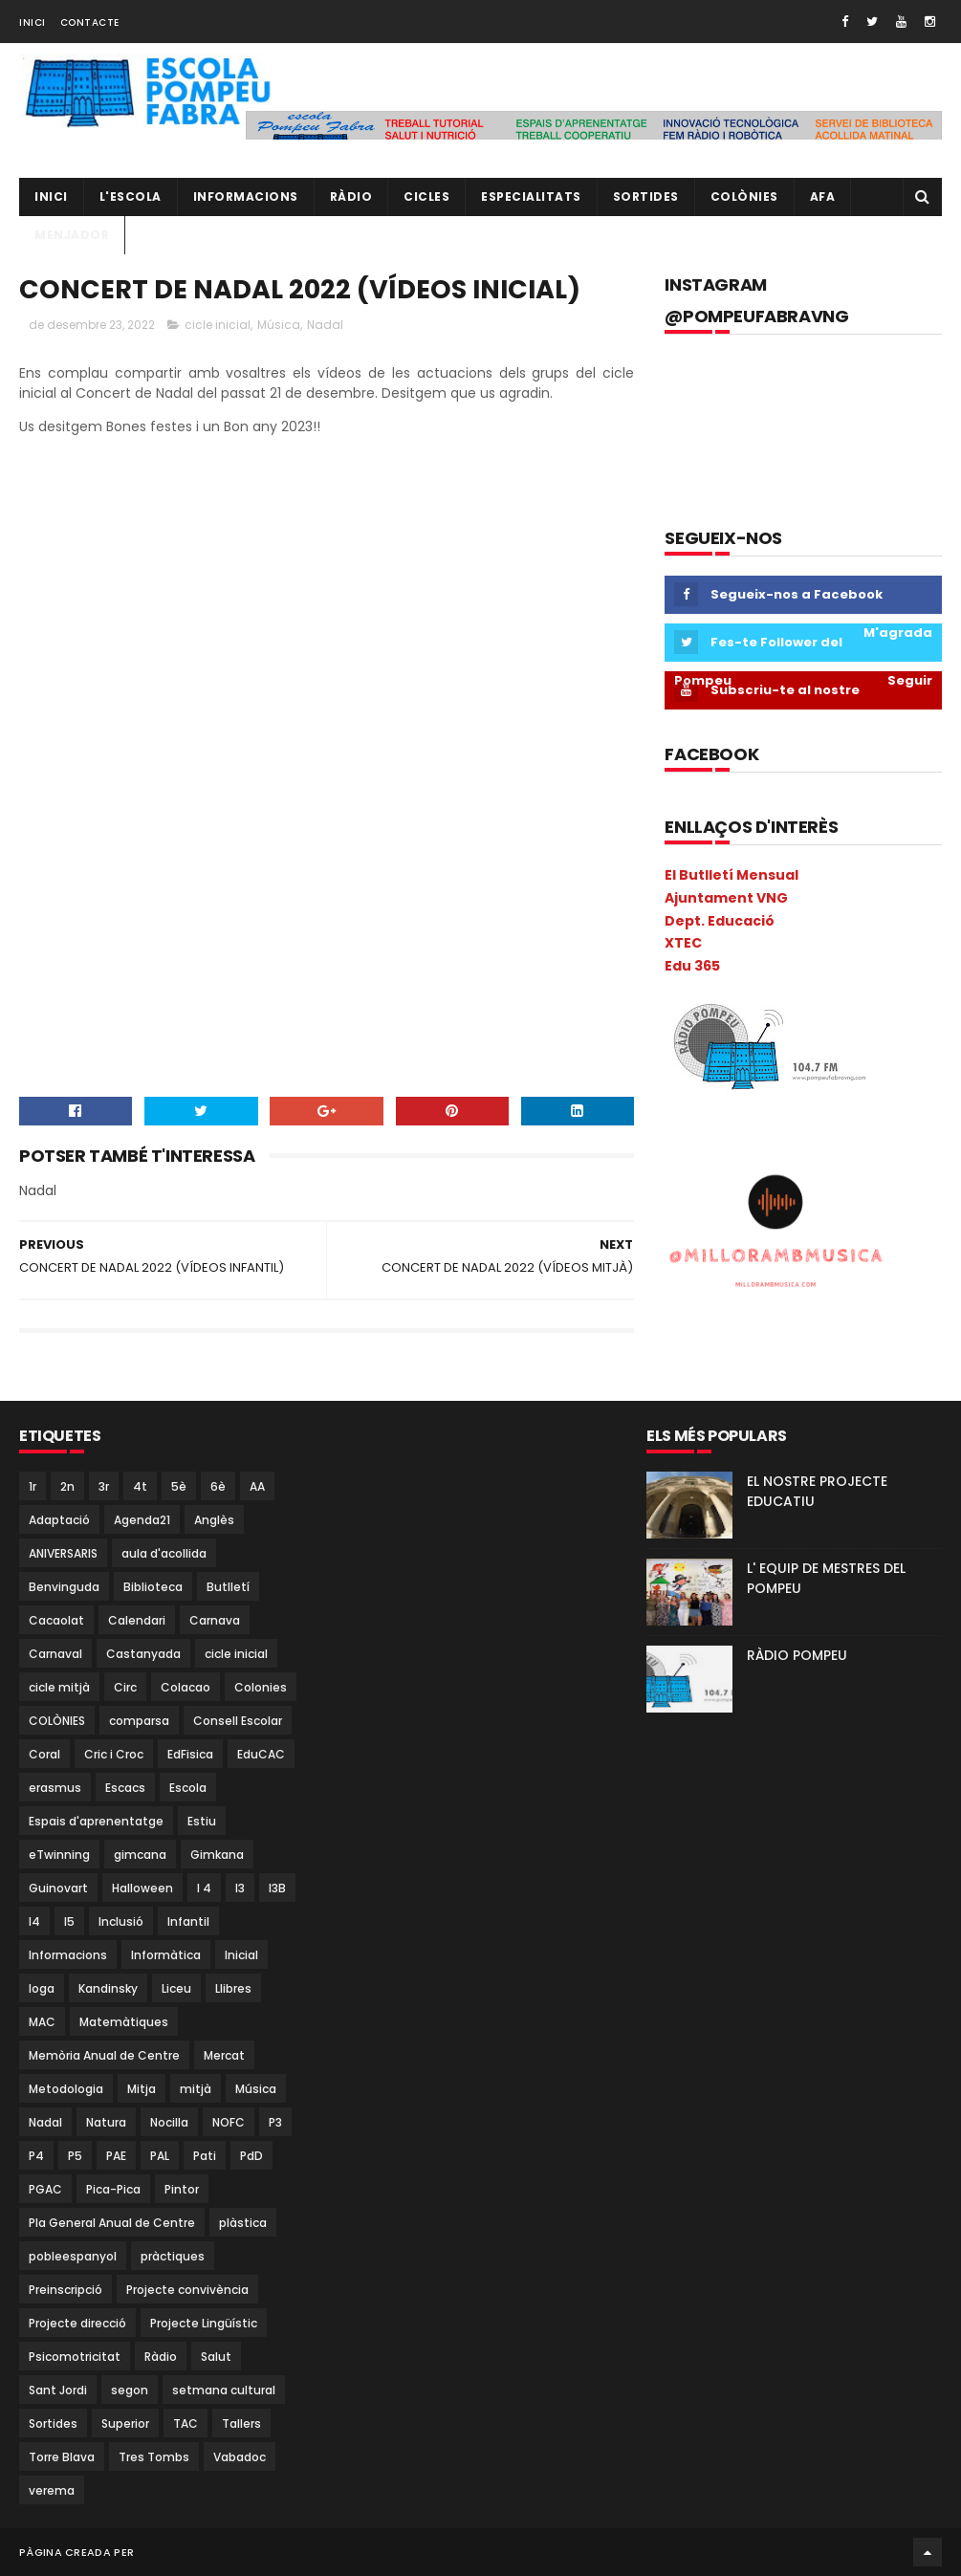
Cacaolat (56, 1620)
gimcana (140, 1854)
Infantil (188, 1921)
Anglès (214, 1520)
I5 (69, 1921)
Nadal (325, 325)
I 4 (204, 1888)
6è (218, 1486)
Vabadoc (239, 2457)
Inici (32, 22)
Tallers (241, 2423)
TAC (185, 2423)
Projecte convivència (187, 2289)
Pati (204, 2156)
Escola (188, 1787)
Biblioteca (153, 1587)
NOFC (228, 2122)
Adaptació (59, 1520)
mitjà (195, 2089)
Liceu (176, 1988)
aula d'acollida (164, 1553)
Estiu (201, 1821)
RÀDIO (351, 196)
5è (178, 1486)
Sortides (646, 196)
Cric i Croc (113, 1754)
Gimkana (217, 1854)
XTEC (683, 942)
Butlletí (228, 1587)
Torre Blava (62, 2457)
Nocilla (169, 2122)
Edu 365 (692, 965)
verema (52, 2490)
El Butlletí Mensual (731, 874)
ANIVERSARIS (63, 1553)
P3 (275, 2122)
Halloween (142, 1888)
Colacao (185, 1687)
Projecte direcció (77, 2323)
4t (140, 1486)
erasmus (55, 1787)
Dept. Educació (720, 920)
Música (278, 325)
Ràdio (160, 2356)
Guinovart (58, 1888)
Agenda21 (142, 1520)
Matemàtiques (123, 2022)
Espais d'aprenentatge (96, 1821)
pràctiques (173, 2256)
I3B (277, 1888)
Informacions (245, 196)
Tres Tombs (154, 2457)
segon (129, 2390)
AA (257, 1486)
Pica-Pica (113, 2189)
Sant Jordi (58, 2390)
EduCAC (261, 1754)
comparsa (139, 1721)
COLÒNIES (57, 1721)
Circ (125, 1687)
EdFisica (190, 1754)
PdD (251, 2156)
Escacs (125, 1787)
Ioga (42, 1988)
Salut (216, 2356)
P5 (75, 2156)
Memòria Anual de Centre (104, 2055)
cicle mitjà (59, 1687)
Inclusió (120, 1921)
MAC (42, 2022)
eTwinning (59, 1854)
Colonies (260, 1687)
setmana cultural (223, 2390)
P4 (36, 2156)
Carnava (214, 1620)
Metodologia (66, 2089)
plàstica (243, 2223)
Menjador (71, 235)
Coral (44, 1754)
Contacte (90, 22)
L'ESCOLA (130, 196)
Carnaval (55, 1654)
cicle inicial (218, 325)
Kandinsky (108, 1988)
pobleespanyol (73, 2256)
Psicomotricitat (74, 2356)
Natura (106, 2122)
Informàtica (166, 1955)
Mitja (141, 2089)
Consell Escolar (237, 1721)
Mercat (224, 2055)
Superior (125, 2423)
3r (103, 1486)
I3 (240, 1888)
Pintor (181, 2189)
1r (32, 1486)
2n (67, 1486)
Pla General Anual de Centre (112, 2223)
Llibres (233, 1988)
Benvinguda (64, 1587)
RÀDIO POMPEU (797, 1655)
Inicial (241, 1955)
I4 (34, 1921)
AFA (823, 196)
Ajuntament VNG (726, 897)
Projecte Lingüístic (203, 2323)
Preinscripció (65, 2289)
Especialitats (531, 196)
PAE (116, 2156)
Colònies (744, 196)
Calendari (136, 1620)
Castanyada (143, 1654)
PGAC (45, 2189)
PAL (159, 2156)
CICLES (426, 196)
